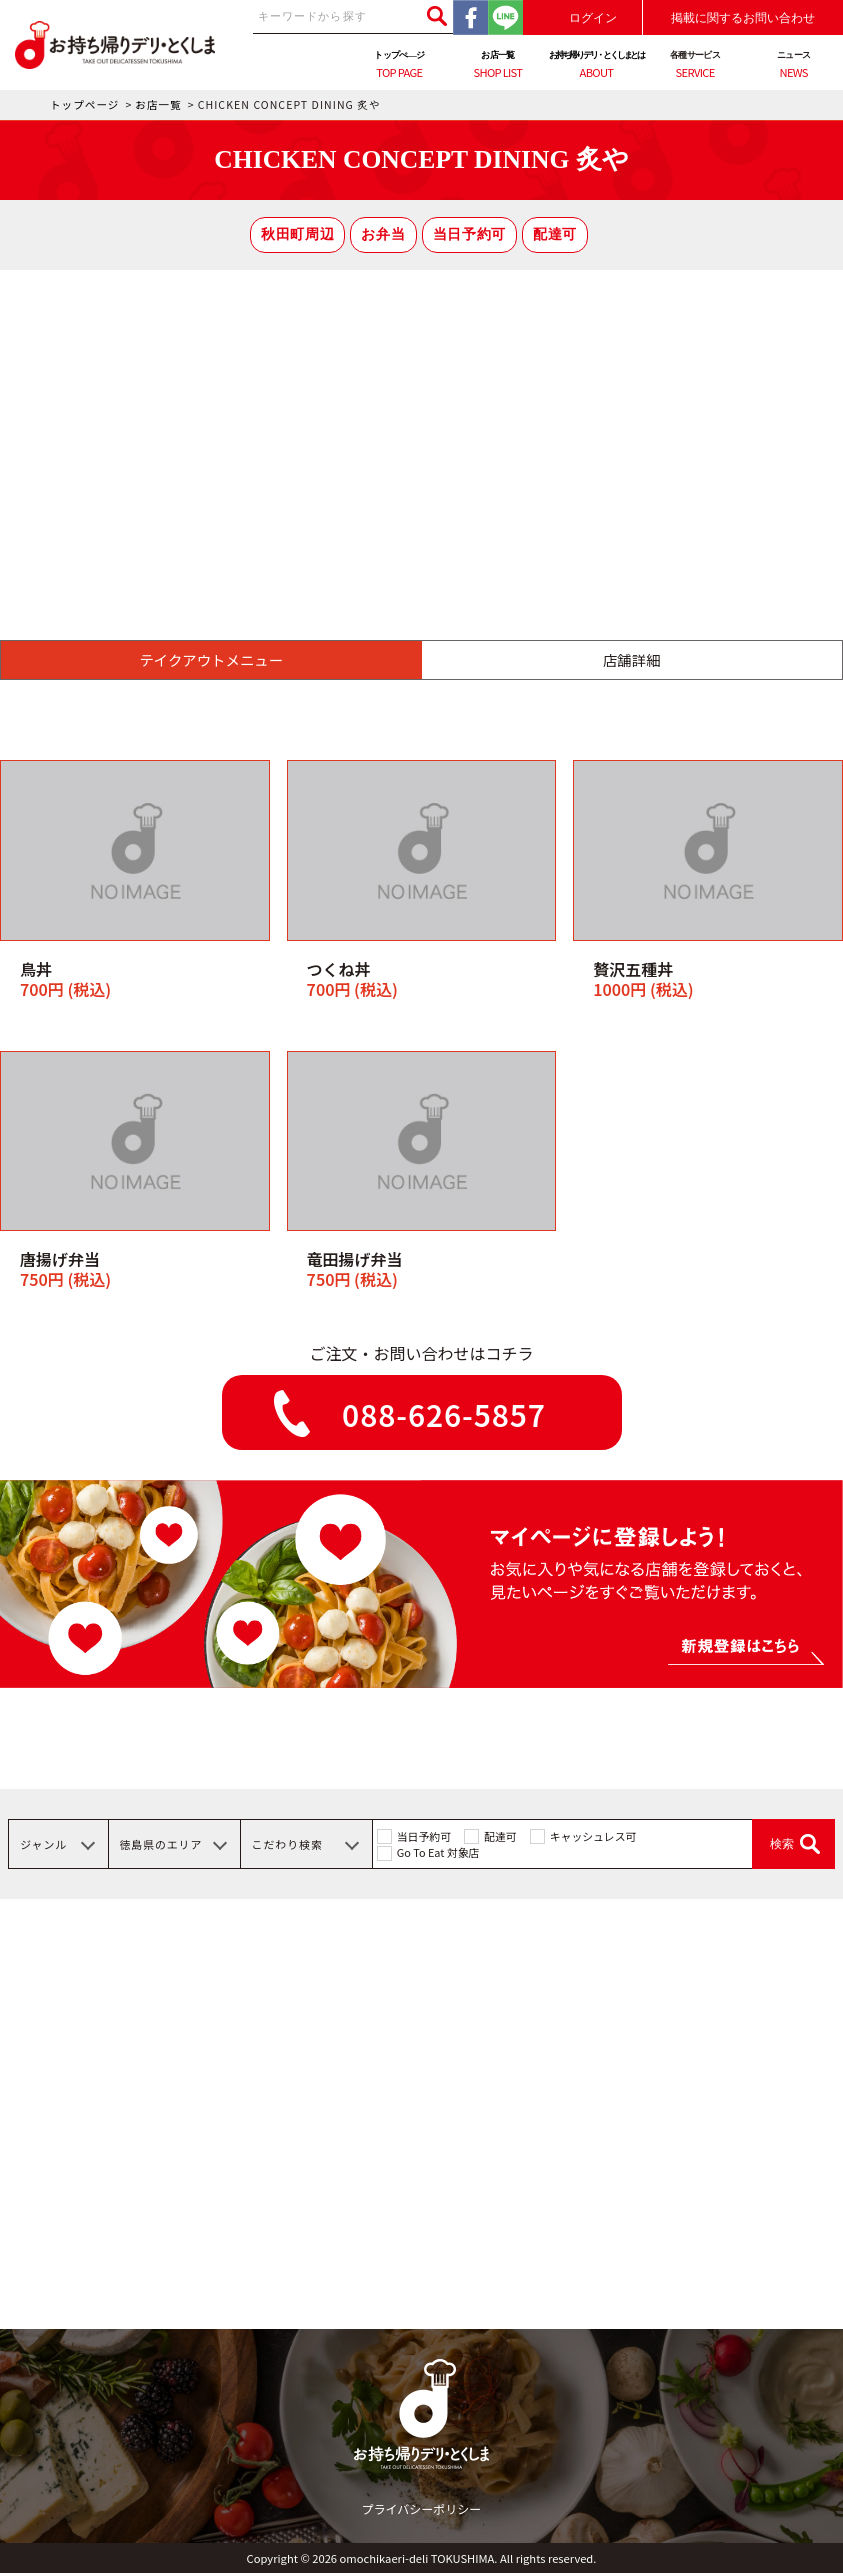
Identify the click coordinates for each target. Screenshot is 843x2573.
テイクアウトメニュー (211, 659)
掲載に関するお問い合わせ (743, 18)
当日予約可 (469, 234)
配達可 (555, 234)
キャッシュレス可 (593, 1836)
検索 (782, 1844)
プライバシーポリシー (422, 2508)
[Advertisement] (421, 420)
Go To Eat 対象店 (438, 1852)
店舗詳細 (632, 659)
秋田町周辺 (297, 234)
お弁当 (383, 234)
